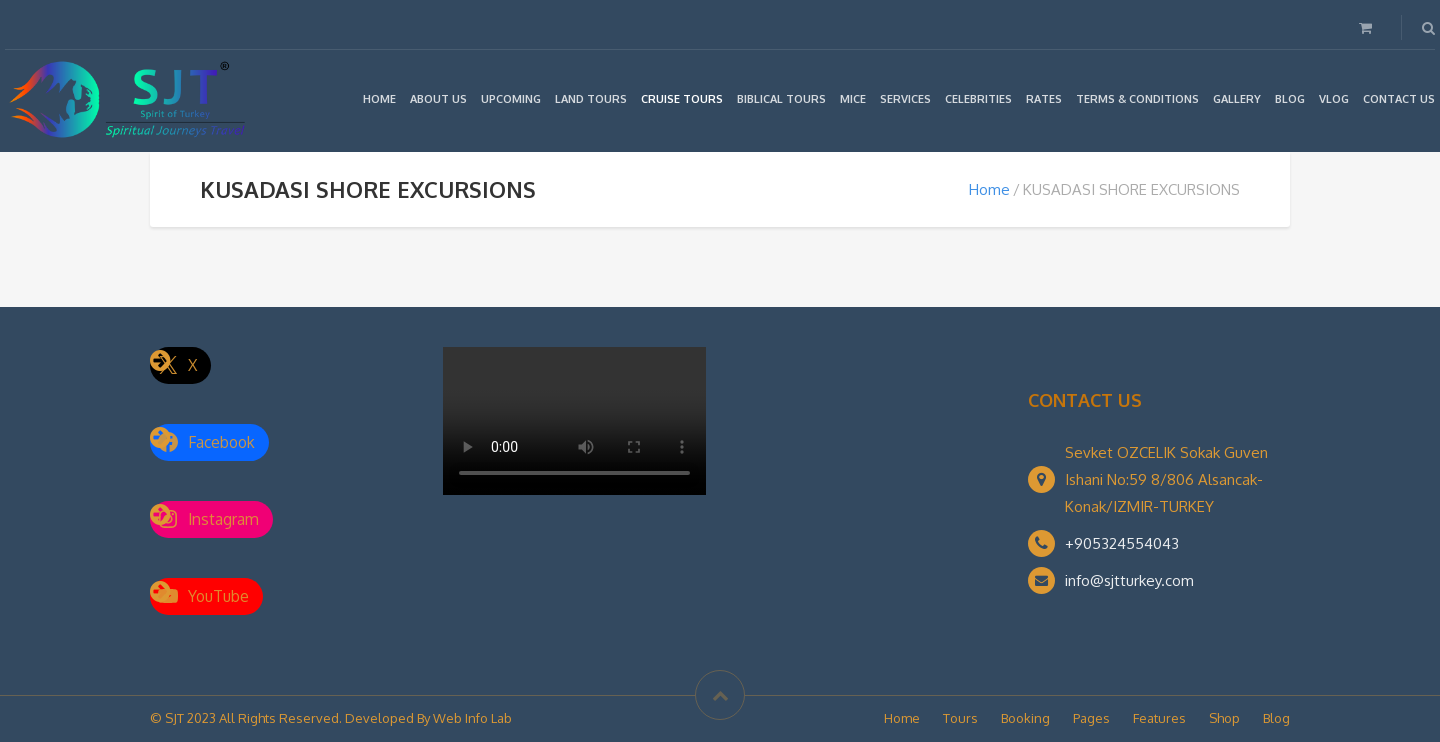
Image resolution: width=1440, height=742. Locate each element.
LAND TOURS (591, 99)
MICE (853, 99)
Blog (1276, 718)
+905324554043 (1122, 543)
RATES (1044, 99)
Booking (1025, 718)
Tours (960, 718)
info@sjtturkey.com (1129, 580)
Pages (1091, 718)
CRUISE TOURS (682, 99)
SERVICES (905, 99)
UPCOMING (511, 99)
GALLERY (1237, 99)
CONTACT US (1399, 99)
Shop (1224, 718)
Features (1159, 718)
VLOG (1334, 99)
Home (989, 189)
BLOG (1290, 99)
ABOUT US (438, 99)
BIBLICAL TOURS (781, 99)
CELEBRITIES (978, 99)
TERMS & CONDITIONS (1137, 99)
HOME (379, 99)
